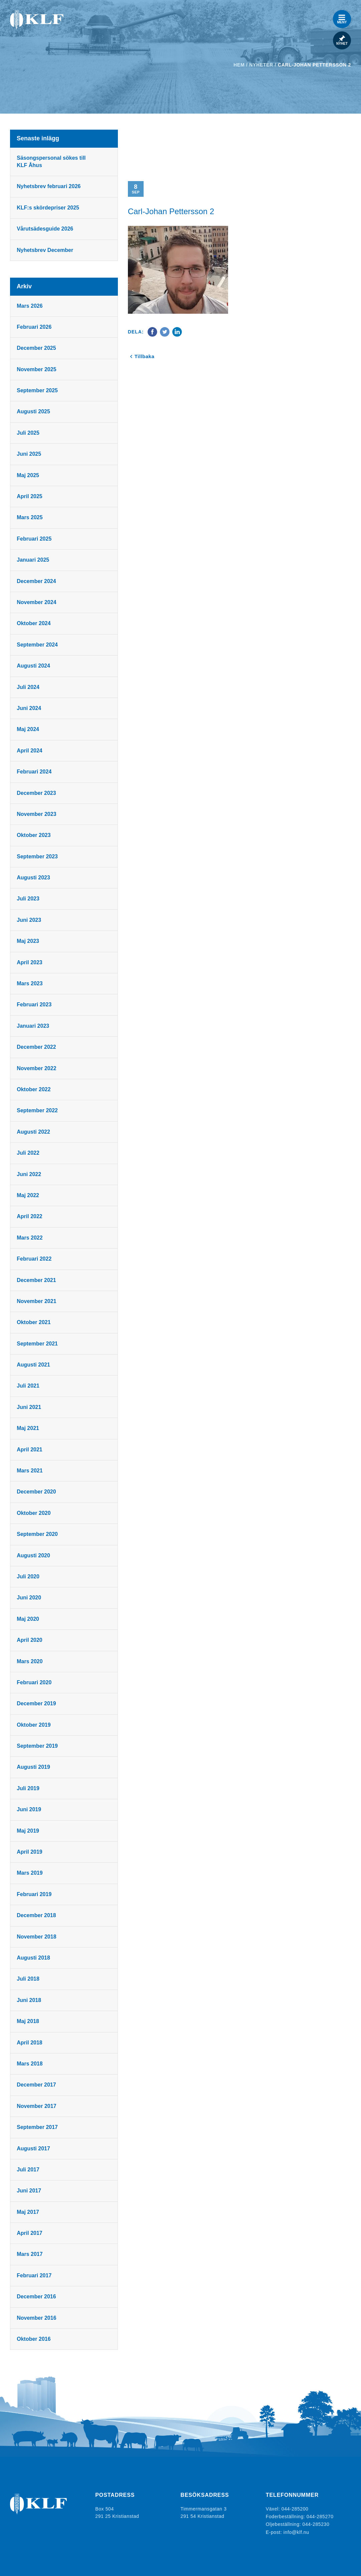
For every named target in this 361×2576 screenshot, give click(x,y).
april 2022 (29, 1216)
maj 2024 (28, 729)
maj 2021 (28, 1428)
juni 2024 (29, 708)
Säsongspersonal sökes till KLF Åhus (51, 161)
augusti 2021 (33, 1365)
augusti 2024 (33, 666)
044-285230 (316, 2524)
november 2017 (36, 2106)
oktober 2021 (34, 1322)
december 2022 (36, 1047)
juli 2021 (28, 1386)
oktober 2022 (34, 1089)
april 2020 (29, 1640)
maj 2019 (28, 1831)
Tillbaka (145, 356)
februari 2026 (34, 327)
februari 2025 (34, 539)
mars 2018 (30, 2063)
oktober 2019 (34, 1725)
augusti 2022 (33, 1132)
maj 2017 (28, 2212)
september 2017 (37, 2127)
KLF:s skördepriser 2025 (48, 207)
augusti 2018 (33, 1958)
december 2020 (36, 1491)
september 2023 (37, 856)
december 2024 (36, 581)
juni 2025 (29, 454)
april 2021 (29, 1449)
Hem (238, 64)
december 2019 (36, 1703)
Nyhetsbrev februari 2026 (49, 186)
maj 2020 (28, 1619)
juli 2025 (28, 433)
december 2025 (36, 348)
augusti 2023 (33, 877)
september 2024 (37, 645)
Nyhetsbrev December (45, 250)
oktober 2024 (34, 623)
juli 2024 (28, 687)
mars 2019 (30, 1873)
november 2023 (36, 814)
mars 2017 (30, 2254)
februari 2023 (34, 1004)
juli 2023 (28, 898)
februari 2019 (34, 1894)
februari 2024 (34, 771)
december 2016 (36, 2296)
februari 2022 (34, 1259)
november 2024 (36, 602)
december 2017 (36, 2085)
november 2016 (36, 2318)
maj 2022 (28, 1195)
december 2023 (36, 793)
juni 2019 (29, 1809)
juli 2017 (28, 2169)
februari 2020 (34, 1682)
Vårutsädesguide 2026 (45, 229)
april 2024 (29, 750)
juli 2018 (28, 1979)
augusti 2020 (33, 1555)
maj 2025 (28, 475)
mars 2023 (30, 983)
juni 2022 (29, 1174)
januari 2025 (33, 560)
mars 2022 (30, 1238)
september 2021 (37, 1343)
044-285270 (320, 2516)
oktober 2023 (34, 835)
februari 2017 (34, 2275)
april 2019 (29, 1852)
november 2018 (36, 1937)
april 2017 (29, 2233)
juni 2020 (29, 1597)
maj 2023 (28, 941)
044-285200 (295, 2509)
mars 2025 (30, 517)
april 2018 (29, 2042)
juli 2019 (28, 1788)
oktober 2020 (34, 1513)
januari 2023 (33, 1026)
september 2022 (37, 1110)
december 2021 (36, 1280)
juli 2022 (28, 1153)
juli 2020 (28, 1576)
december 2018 (36, 1915)
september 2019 (37, 1746)
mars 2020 (30, 1661)
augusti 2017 (33, 2148)
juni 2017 (29, 2190)
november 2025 (36, 369)
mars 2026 (30, 306)
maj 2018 (28, 2021)
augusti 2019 (33, 1767)
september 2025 (37, 390)
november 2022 (36, 1068)
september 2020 (37, 1534)
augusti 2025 (33, 411)
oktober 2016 (34, 2339)
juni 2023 (29, 920)
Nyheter (261, 64)
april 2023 (29, 962)
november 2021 (36, 1301)
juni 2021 (29, 1407)
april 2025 (29, 496)
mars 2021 (30, 1470)
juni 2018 (29, 2000)
